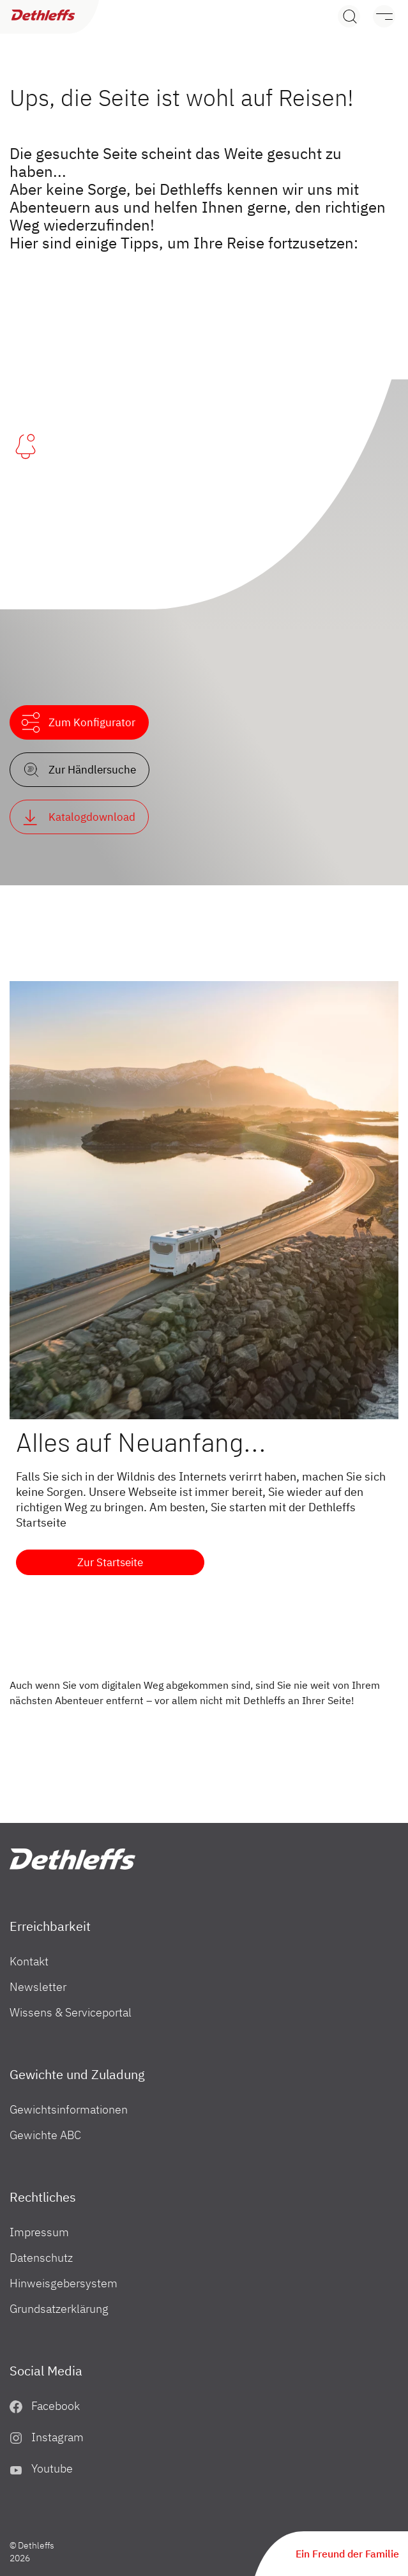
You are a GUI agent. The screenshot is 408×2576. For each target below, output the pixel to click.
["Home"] (72, 1859)
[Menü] (377, 16)
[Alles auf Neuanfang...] (204, 1200)
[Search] (349, 16)
